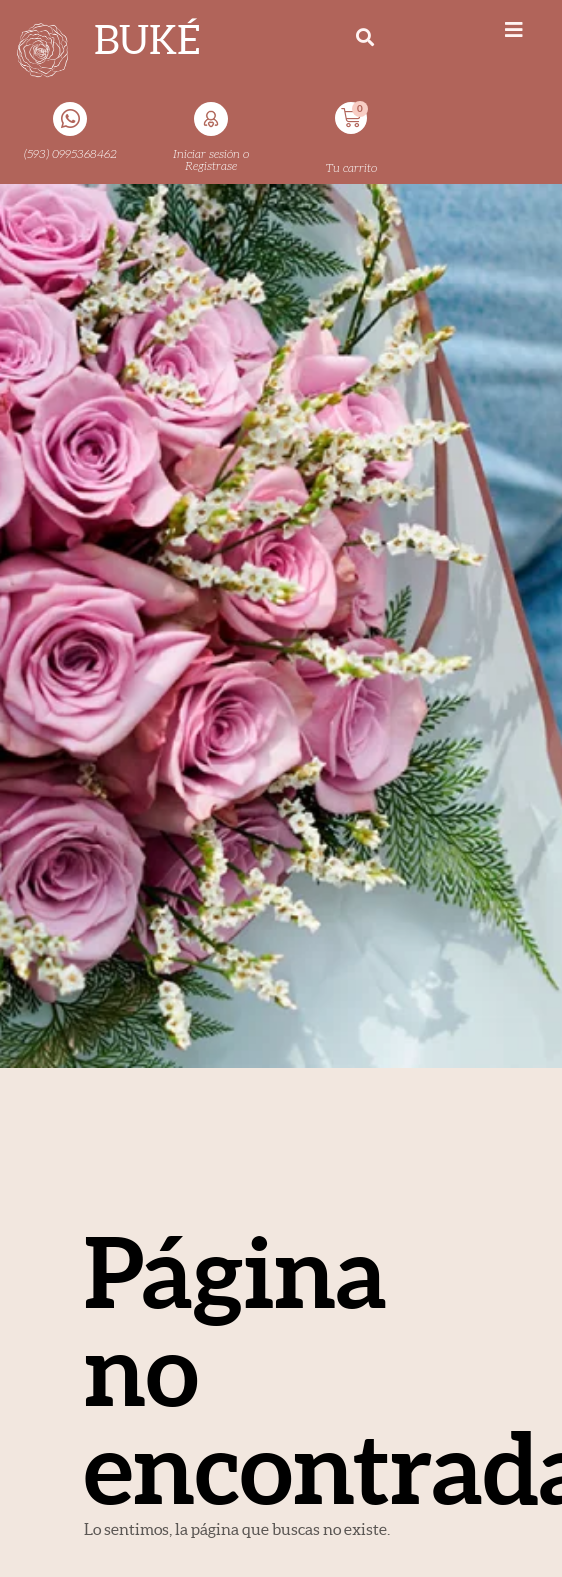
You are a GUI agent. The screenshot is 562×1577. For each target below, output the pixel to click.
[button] (365, 36)
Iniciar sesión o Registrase (211, 159)
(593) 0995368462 (70, 153)
